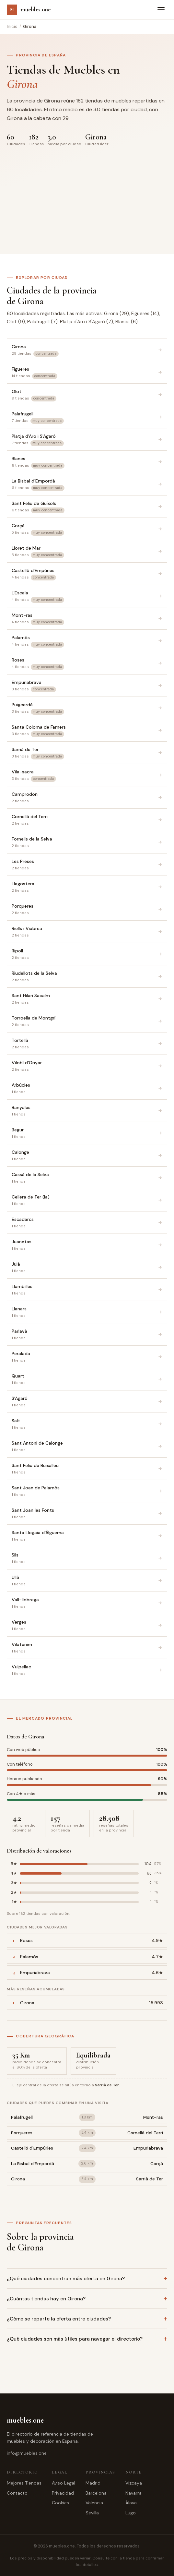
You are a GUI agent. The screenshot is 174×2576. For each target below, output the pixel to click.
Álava (131, 2503)
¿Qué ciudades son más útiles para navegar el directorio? (75, 2339)
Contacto (17, 2493)
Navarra (133, 2493)
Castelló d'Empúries (32, 2148)
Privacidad (63, 2493)
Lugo (130, 2513)
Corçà (156, 2163)
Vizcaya (133, 2483)
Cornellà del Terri (145, 2133)
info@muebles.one (27, 2453)
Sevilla (92, 2513)
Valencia (94, 2503)
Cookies (60, 2503)
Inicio (12, 26)
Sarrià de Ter (149, 2179)
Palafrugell (22, 2117)
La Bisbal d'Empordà (32, 2163)
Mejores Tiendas (24, 2483)
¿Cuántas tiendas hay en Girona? (46, 2299)
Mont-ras (153, 2117)
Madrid (93, 2483)
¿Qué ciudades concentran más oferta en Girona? (66, 2278)
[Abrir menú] (161, 10)
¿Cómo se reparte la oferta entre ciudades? (59, 2319)
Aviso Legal (63, 2483)
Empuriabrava (148, 2148)
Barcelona (96, 2493)
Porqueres (21, 2133)
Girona (18, 2179)
